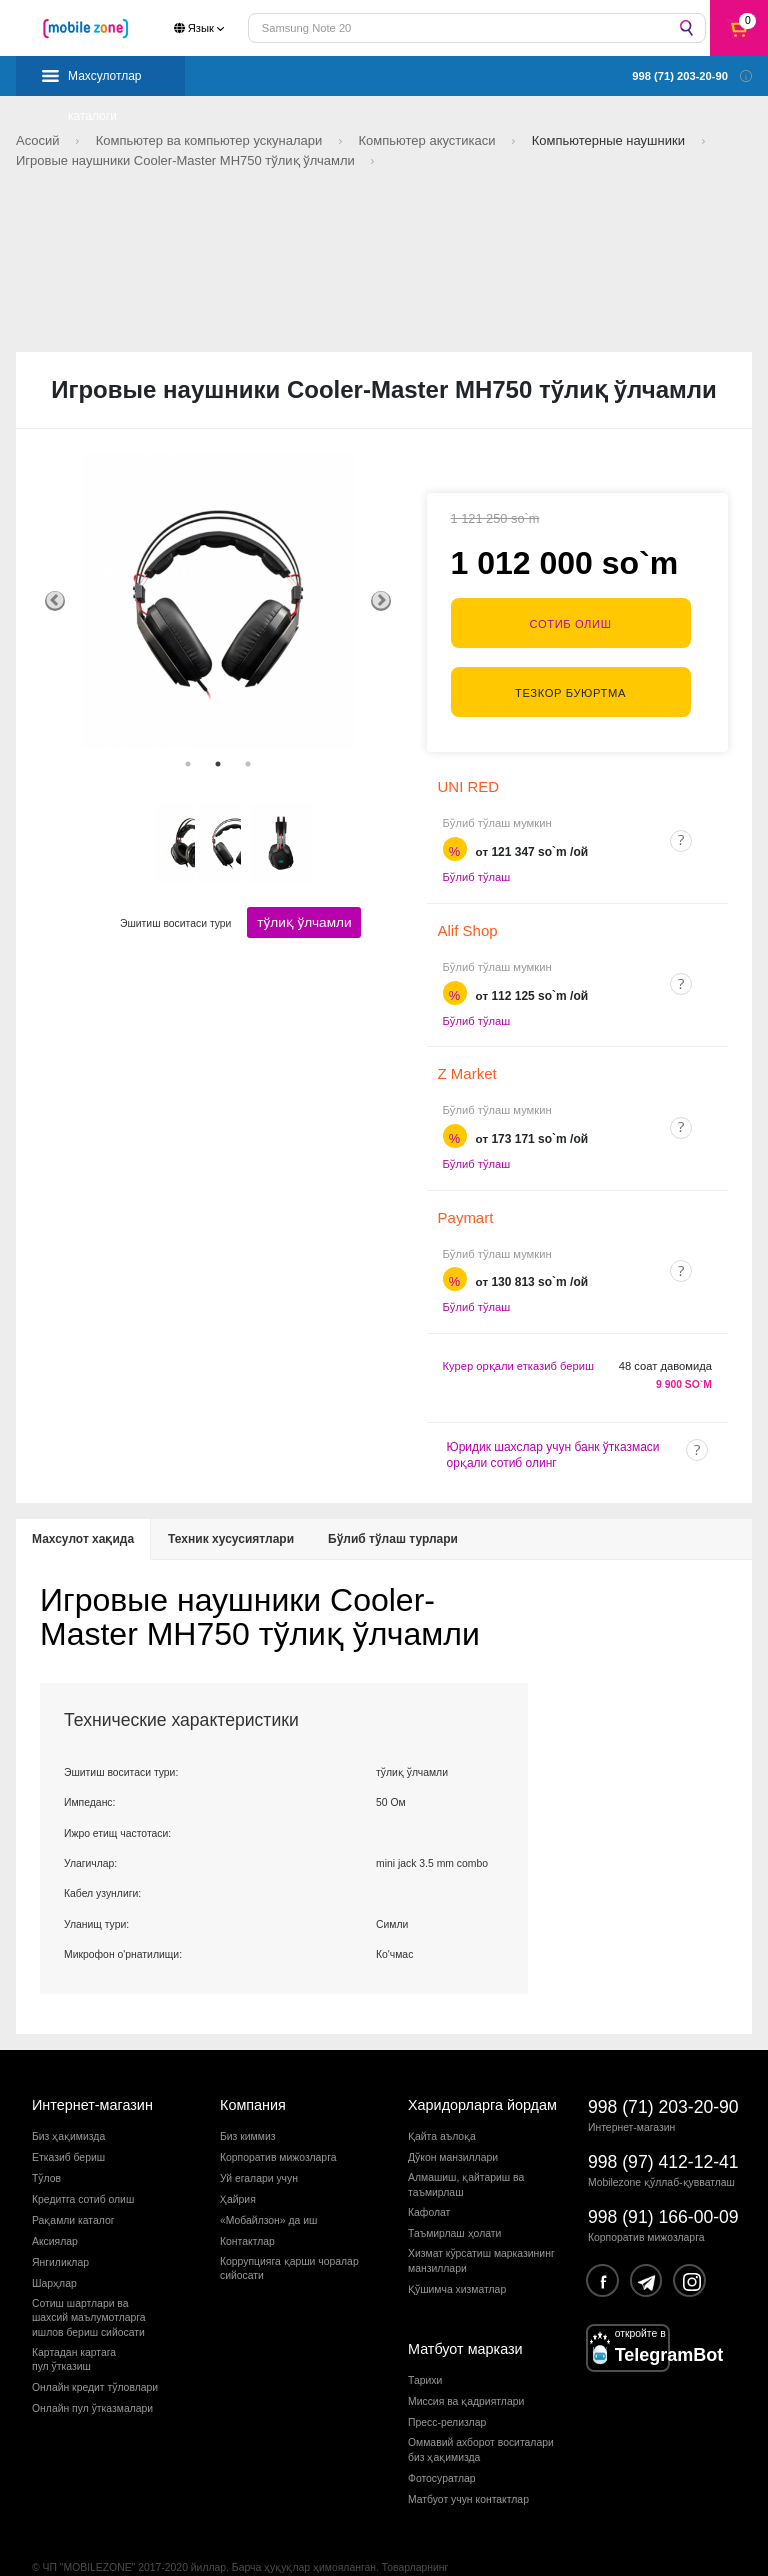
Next (381, 601)
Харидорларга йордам (482, 2066)
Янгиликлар (60, 2223)
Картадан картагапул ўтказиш (74, 2320)
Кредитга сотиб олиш (83, 2160)
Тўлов (46, 2139)
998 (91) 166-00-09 (663, 2178)
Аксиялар (55, 2202)
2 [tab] (218, 764)
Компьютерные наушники (610, 140)
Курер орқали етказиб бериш (518, 1327)
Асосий (39, 140)
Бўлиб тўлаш (477, 838)
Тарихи (425, 2342)
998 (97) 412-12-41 (663, 2123)
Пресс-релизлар (447, 2383)
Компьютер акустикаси (429, 140)
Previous (55, 601)
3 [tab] (248, 764)
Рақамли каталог (73, 2181)
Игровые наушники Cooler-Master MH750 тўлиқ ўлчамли (187, 160)
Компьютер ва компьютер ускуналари (211, 140)
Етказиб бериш (68, 2118)
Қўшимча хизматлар (457, 2250)
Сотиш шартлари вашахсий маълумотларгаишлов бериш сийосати (89, 2279)
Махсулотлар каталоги (105, 82)
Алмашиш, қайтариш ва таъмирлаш (466, 2145)
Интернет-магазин (92, 2066)
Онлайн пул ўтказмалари (92, 2369)
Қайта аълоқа (442, 2097)
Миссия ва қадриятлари (466, 2362)
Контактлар (247, 2202)
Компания (253, 2066)
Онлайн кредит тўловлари (95, 2348)
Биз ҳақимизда (68, 2097)
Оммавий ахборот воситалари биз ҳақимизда (481, 2410)
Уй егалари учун (259, 2139)
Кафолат (429, 2173)
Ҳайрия (238, 2160)
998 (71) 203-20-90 (663, 2068)
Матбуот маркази (465, 2310)
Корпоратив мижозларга (278, 2118)
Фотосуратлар (442, 2439)
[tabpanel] (218, 601)
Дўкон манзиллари (453, 2118)
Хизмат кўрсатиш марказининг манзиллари (481, 2221)
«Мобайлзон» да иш (268, 2181)
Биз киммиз (247, 2097)
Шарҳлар (54, 2244)
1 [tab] (188, 764)
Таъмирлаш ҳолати (454, 2194)
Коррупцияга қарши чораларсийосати (289, 2229)
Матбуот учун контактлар (468, 2460)
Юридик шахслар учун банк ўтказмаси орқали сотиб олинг (553, 1416)
